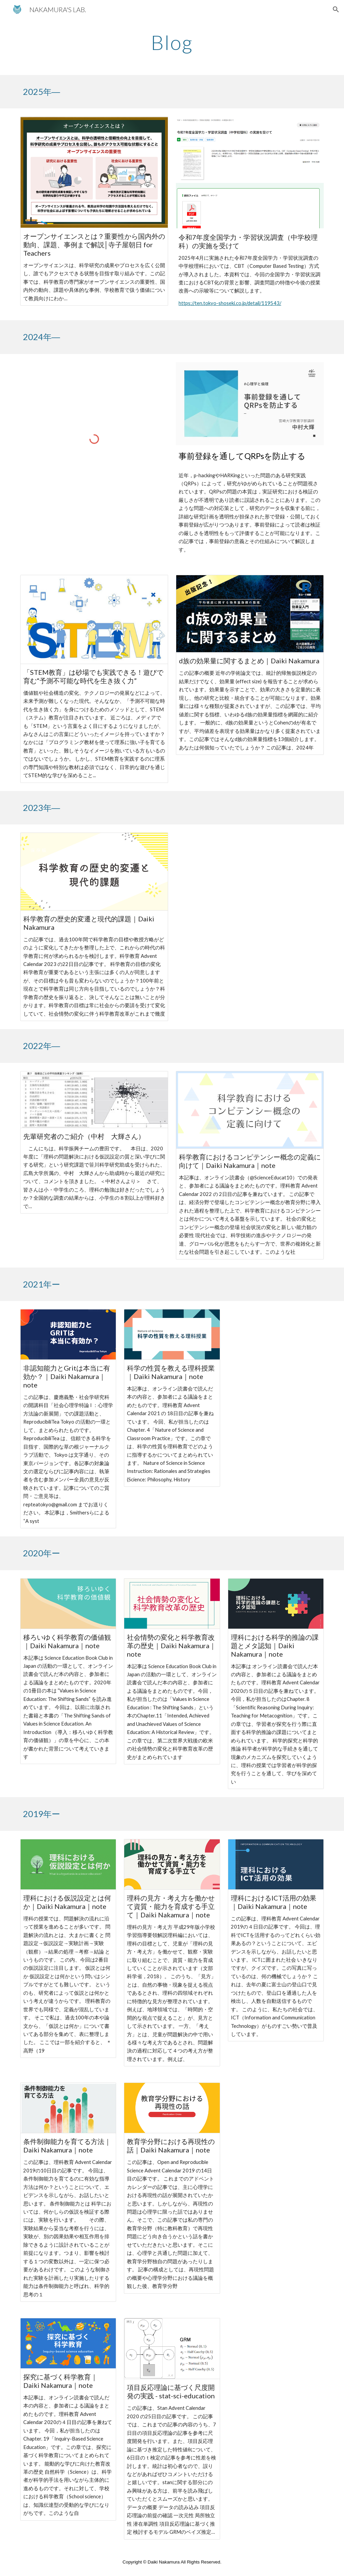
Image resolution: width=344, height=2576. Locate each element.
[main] (172, 42)
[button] (336, 9)
